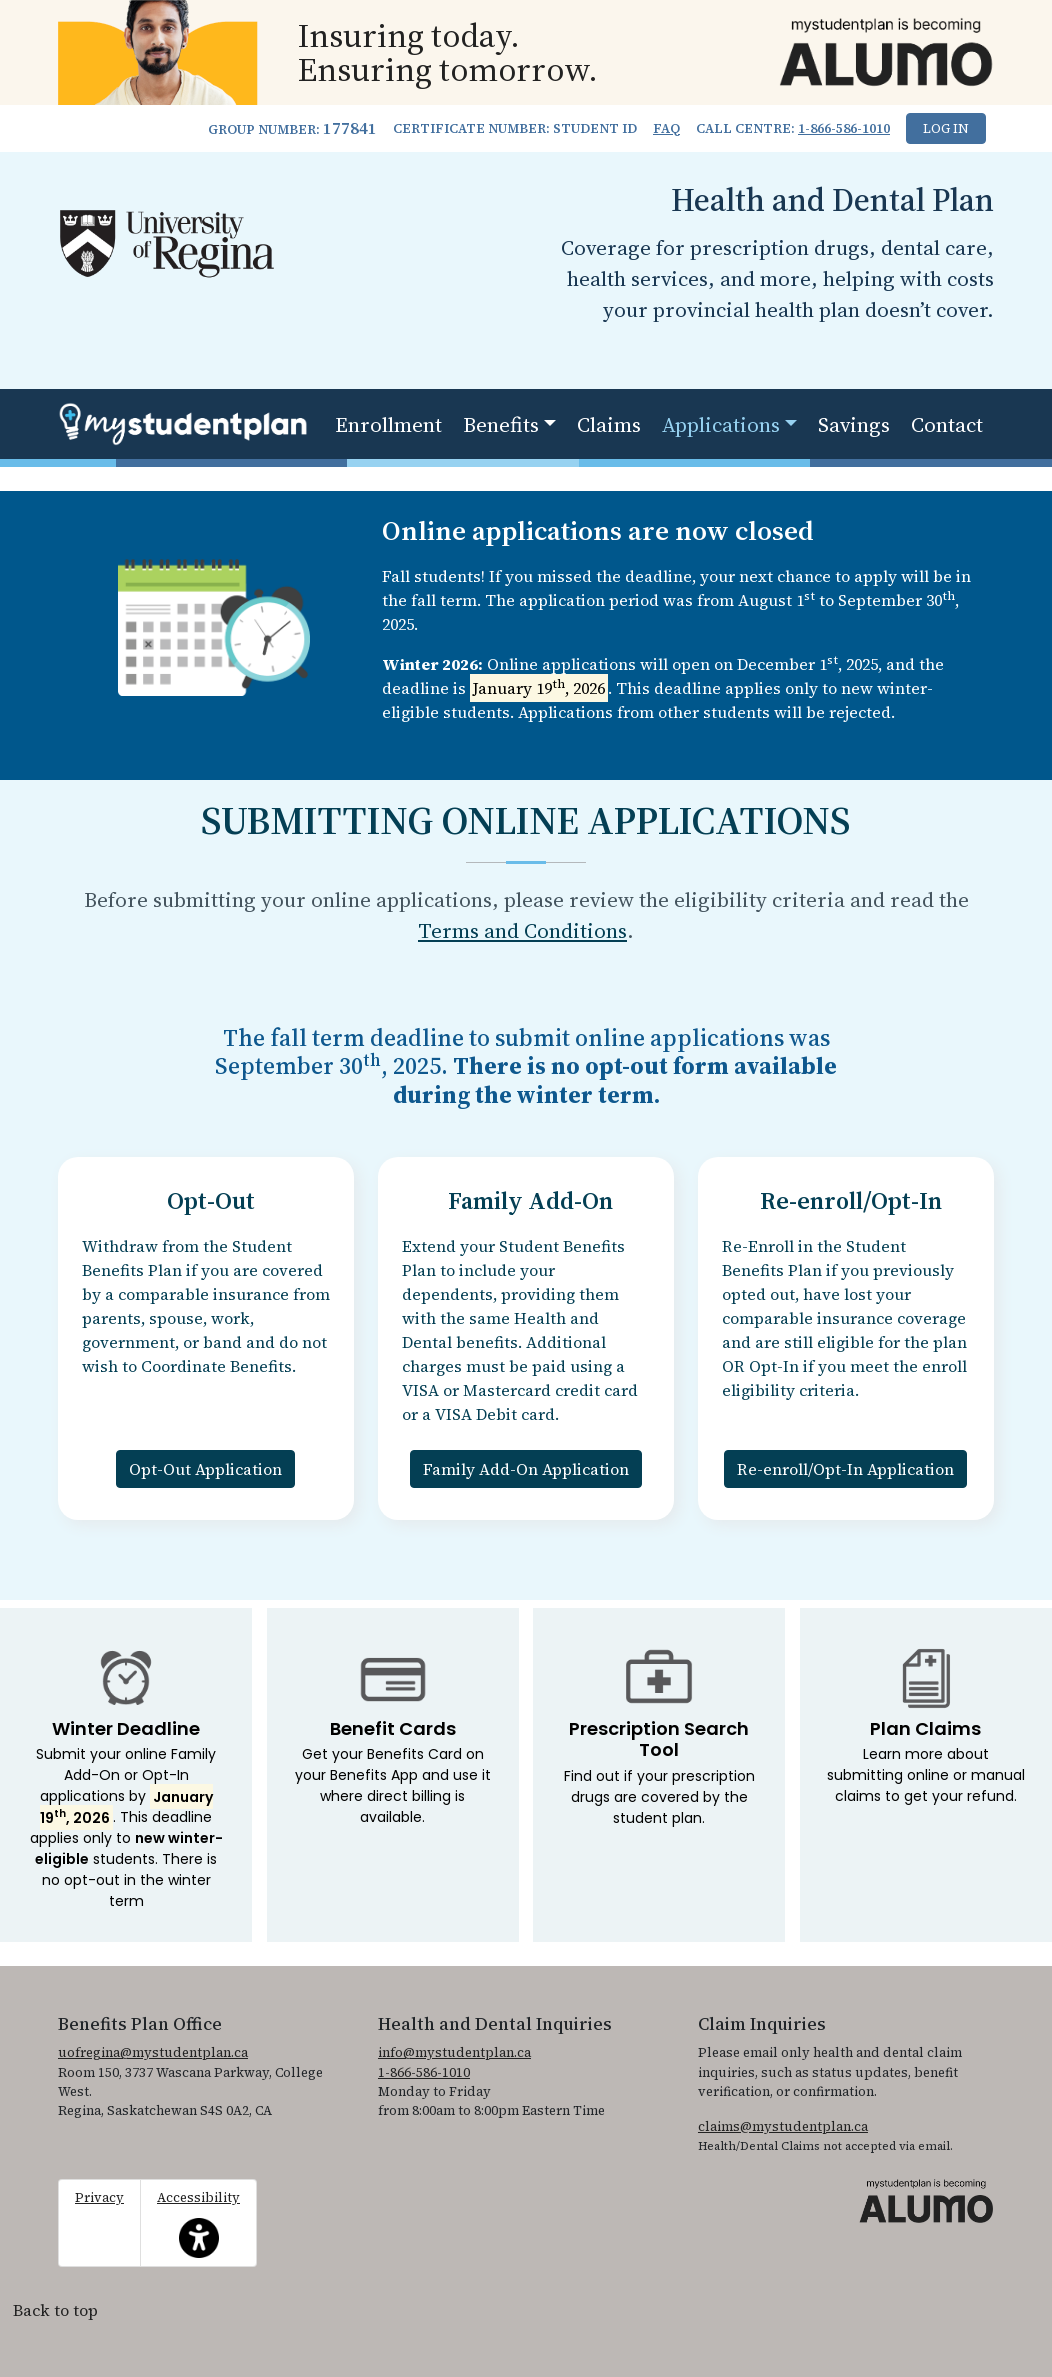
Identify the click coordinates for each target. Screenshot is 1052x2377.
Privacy (99, 2197)
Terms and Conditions (522, 930)
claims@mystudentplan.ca (783, 2126)
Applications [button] (721, 424)
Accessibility (198, 2223)
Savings (854, 424)
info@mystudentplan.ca (454, 2052)
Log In (946, 128)
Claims (609, 424)
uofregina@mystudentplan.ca (153, 2052)
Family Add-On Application (526, 1469)
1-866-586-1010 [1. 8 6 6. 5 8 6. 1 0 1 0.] (844, 128)
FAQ (666, 128)
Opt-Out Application (205, 1469)
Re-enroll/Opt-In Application (845, 1469)
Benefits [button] (501, 424)
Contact (947, 424)
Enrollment (388, 424)
